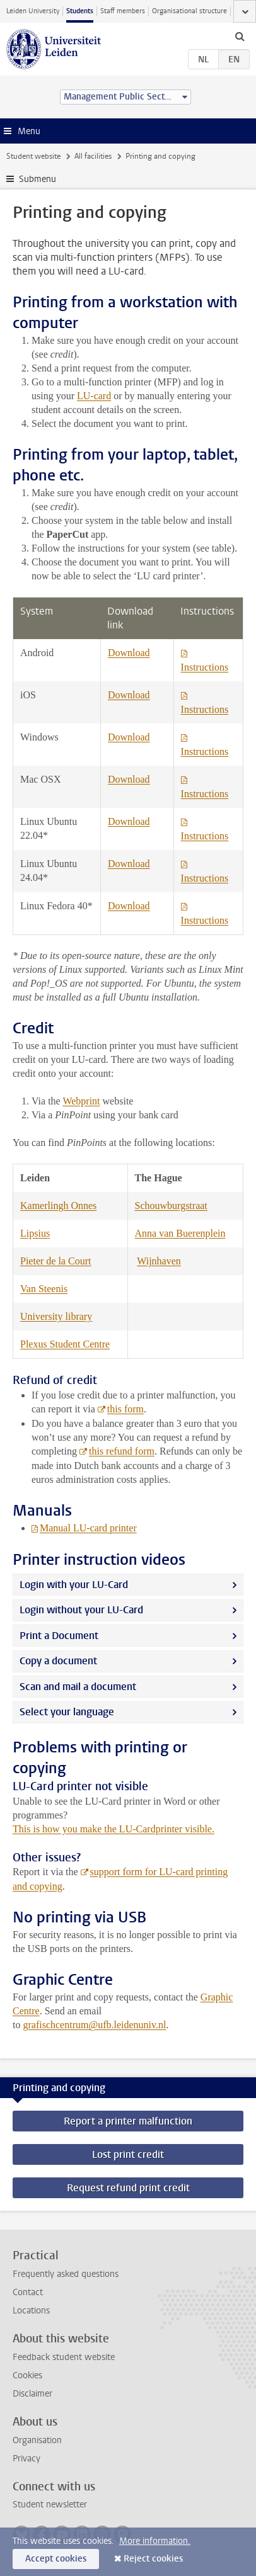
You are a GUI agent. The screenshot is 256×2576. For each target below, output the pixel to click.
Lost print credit (128, 2154)
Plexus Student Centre (65, 1344)
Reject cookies (153, 2559)
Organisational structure (189, 11)
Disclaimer (32, 2394)
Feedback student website (64, 2357)
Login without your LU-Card (81, 1609)
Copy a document (58, 1660)
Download (129, 652)
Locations (31, 2311)
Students (79, 11)
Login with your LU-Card (74, 1584)
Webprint (81, 1101)
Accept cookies (55, 2559)
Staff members (122, 11)
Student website (33, 156)
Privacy (26, 2459)
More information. (154, 2541)
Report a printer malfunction (128, 2121)
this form (125, 1409)
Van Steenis (43, 1288)
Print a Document (59, 1635)
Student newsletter (50, 2505)
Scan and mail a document (78, 1686)
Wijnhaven (159, 1261)
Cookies (27, 2375)
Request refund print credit (128, 2187)
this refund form (121, 1451)
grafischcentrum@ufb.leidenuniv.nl (94, 2024)
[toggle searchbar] (240, 36)
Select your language (67, 1711)
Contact (28, 2292)
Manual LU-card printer (88, 1528)
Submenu (37, 179)
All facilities (93, 156)
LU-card (94, 395)
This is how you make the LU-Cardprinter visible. (113, 1829)
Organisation (37, 2440)
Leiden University (32, 11)
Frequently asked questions (66, 2274)
